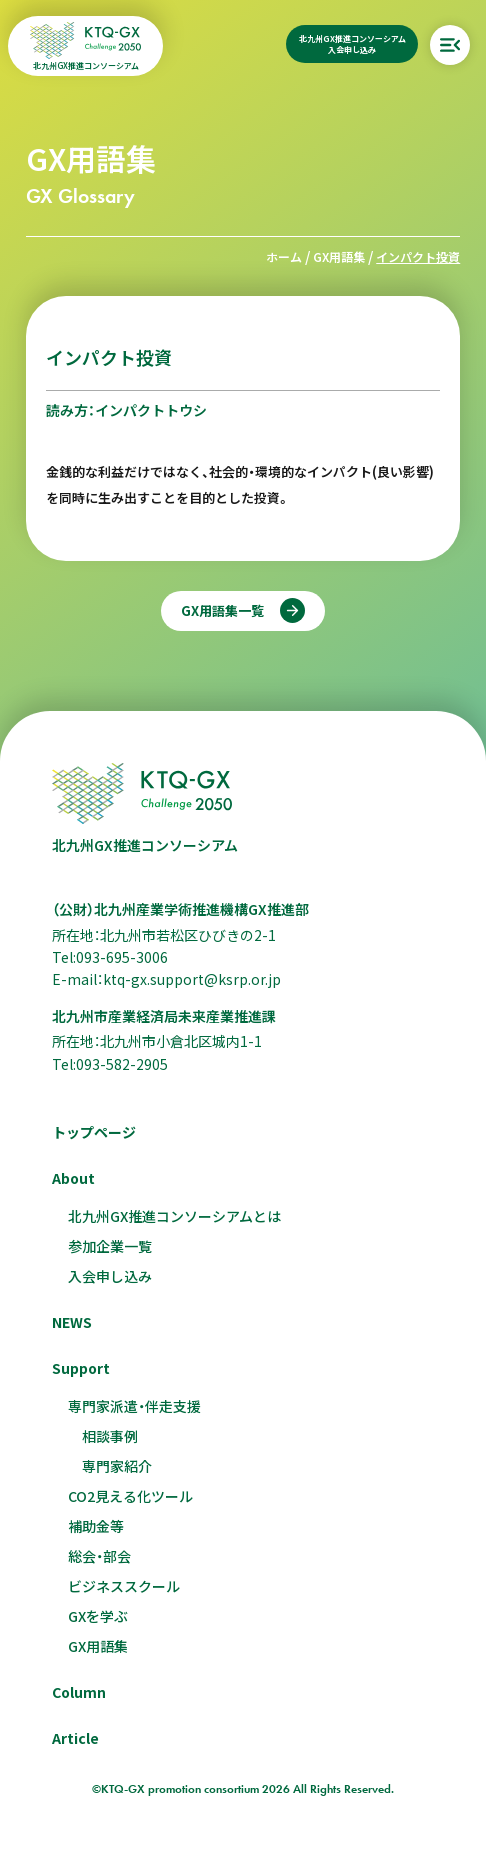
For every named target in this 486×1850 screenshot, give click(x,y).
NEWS (72, 1322)
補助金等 (96, 1526)
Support (81, 1368)
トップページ (94, 1132)
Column (79, 1692)
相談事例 (110, 1436)
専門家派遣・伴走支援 (134, 1406)
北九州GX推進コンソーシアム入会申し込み (352, 44)
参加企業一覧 (110, 1246)
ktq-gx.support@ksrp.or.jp (192, 979)
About (73, 1178)
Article (75, 1738)
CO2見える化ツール (130, 1496)
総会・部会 (99, 1556)
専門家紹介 (117, 1466)
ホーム (284, 256)
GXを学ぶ (98, 1616)
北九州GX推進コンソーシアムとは (174, 1216)
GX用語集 (339, 256)
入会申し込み (110, 1276)
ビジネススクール (124, 1586)
